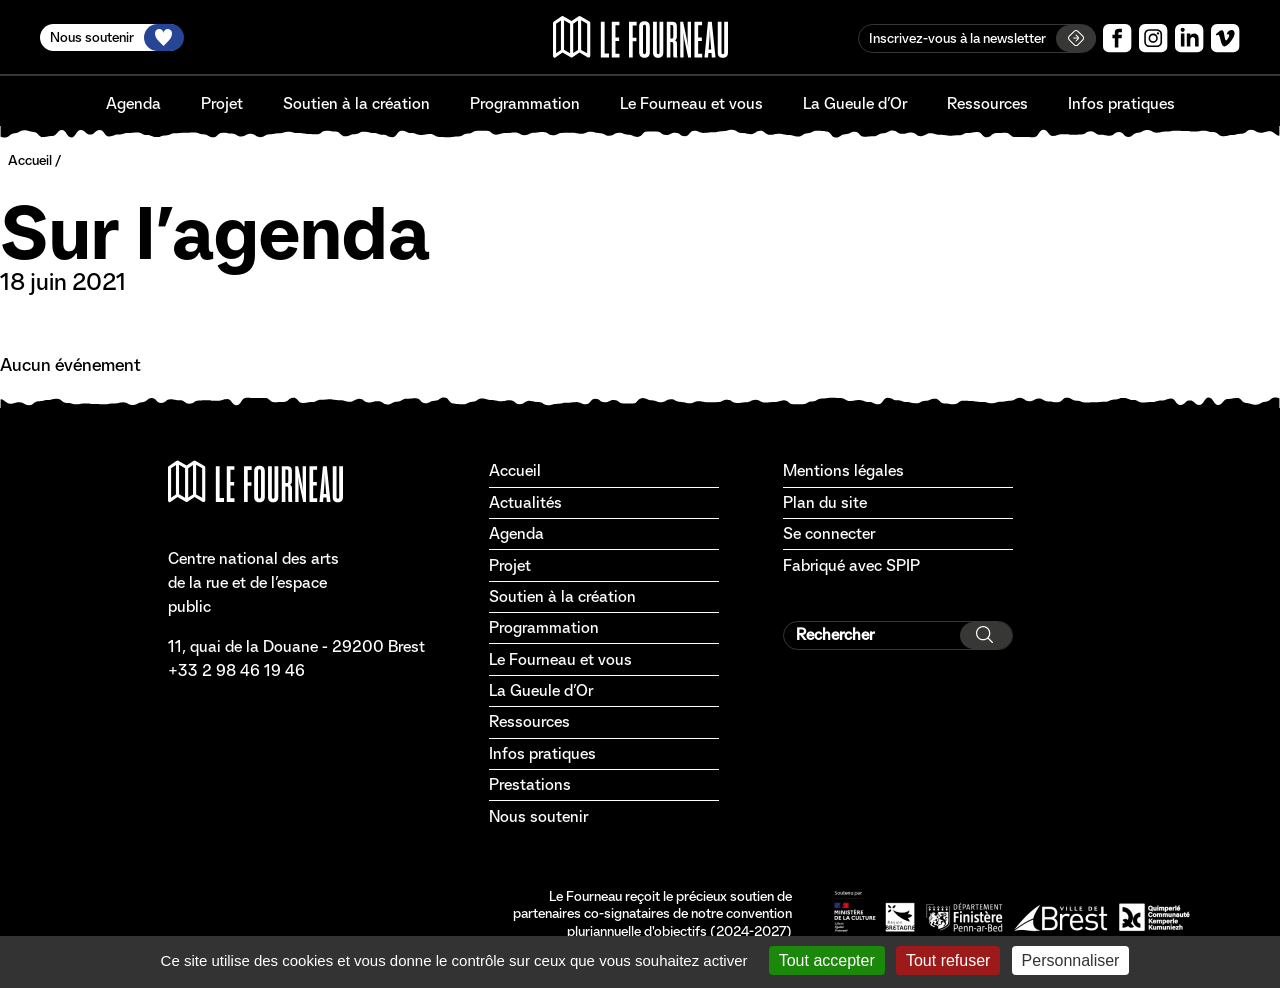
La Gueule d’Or (855, 103)
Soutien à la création (356, 103)
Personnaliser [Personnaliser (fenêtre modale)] (1071, 960)
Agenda (133, 103)
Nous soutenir (538, 816)
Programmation (525, 103)
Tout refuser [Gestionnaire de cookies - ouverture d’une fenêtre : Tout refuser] (948, 960)
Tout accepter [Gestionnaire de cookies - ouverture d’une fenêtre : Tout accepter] (827, 960)
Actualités (525, 502)
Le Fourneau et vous (691, 103)
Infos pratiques (1121, 103)
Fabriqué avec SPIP (851, 565)
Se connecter (829, 533)
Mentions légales (843, 470)
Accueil (30, 160)
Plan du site (825, 502)
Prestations (530, 784)
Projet (222, 103)
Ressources (987, 103)
